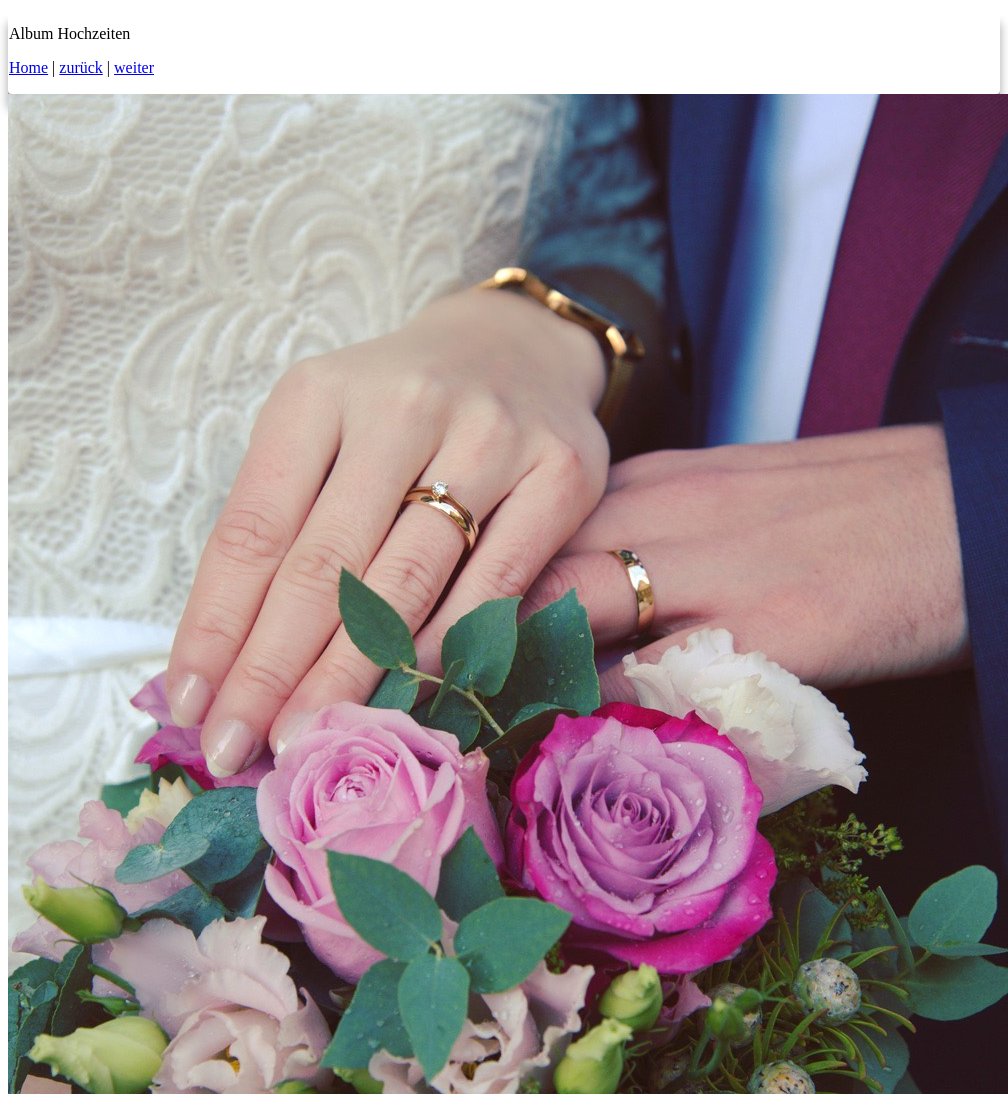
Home (28, 67)
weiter (134, 67)
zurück (81, 67)
